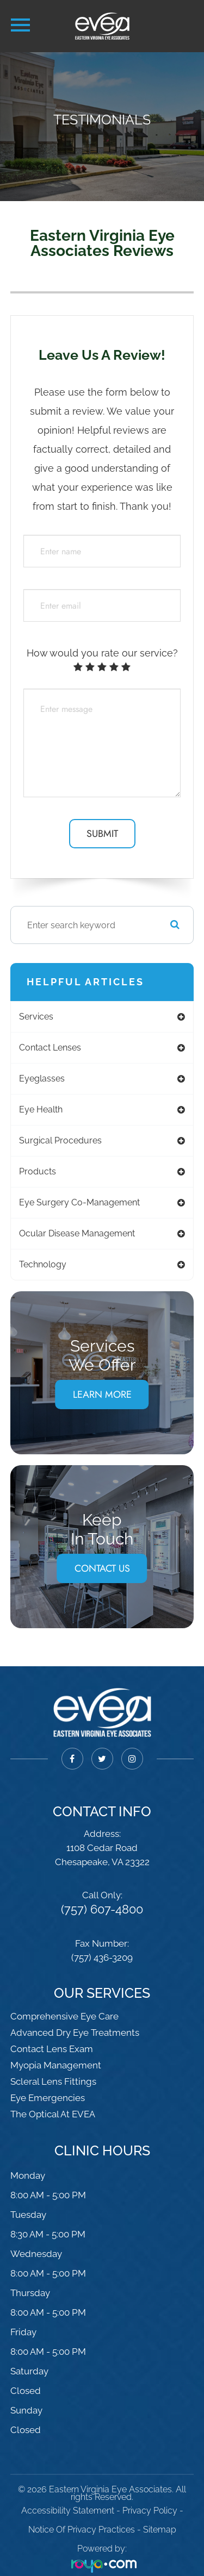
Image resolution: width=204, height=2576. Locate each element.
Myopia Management (55, 2065)
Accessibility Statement (67, 2510)
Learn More (102, 1394)
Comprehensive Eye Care (64, 2016)
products (37, 1171)
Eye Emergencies (47, 2097)
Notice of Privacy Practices (81, 2529)
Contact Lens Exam (51, 2048)
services (36, 1016)
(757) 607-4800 (102, 1909)
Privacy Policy (149, 2510)
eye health (41, 1109)
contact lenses (50, 1047)
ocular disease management (77, 1233)
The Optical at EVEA (52, 2114)
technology (42, 1264)
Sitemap (159, 2529)
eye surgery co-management (79, 1202)
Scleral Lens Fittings (53, 2081)
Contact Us (102, 1568)
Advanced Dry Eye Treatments (74, 2032)
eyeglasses (42, 1078)
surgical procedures (60, 1140)
